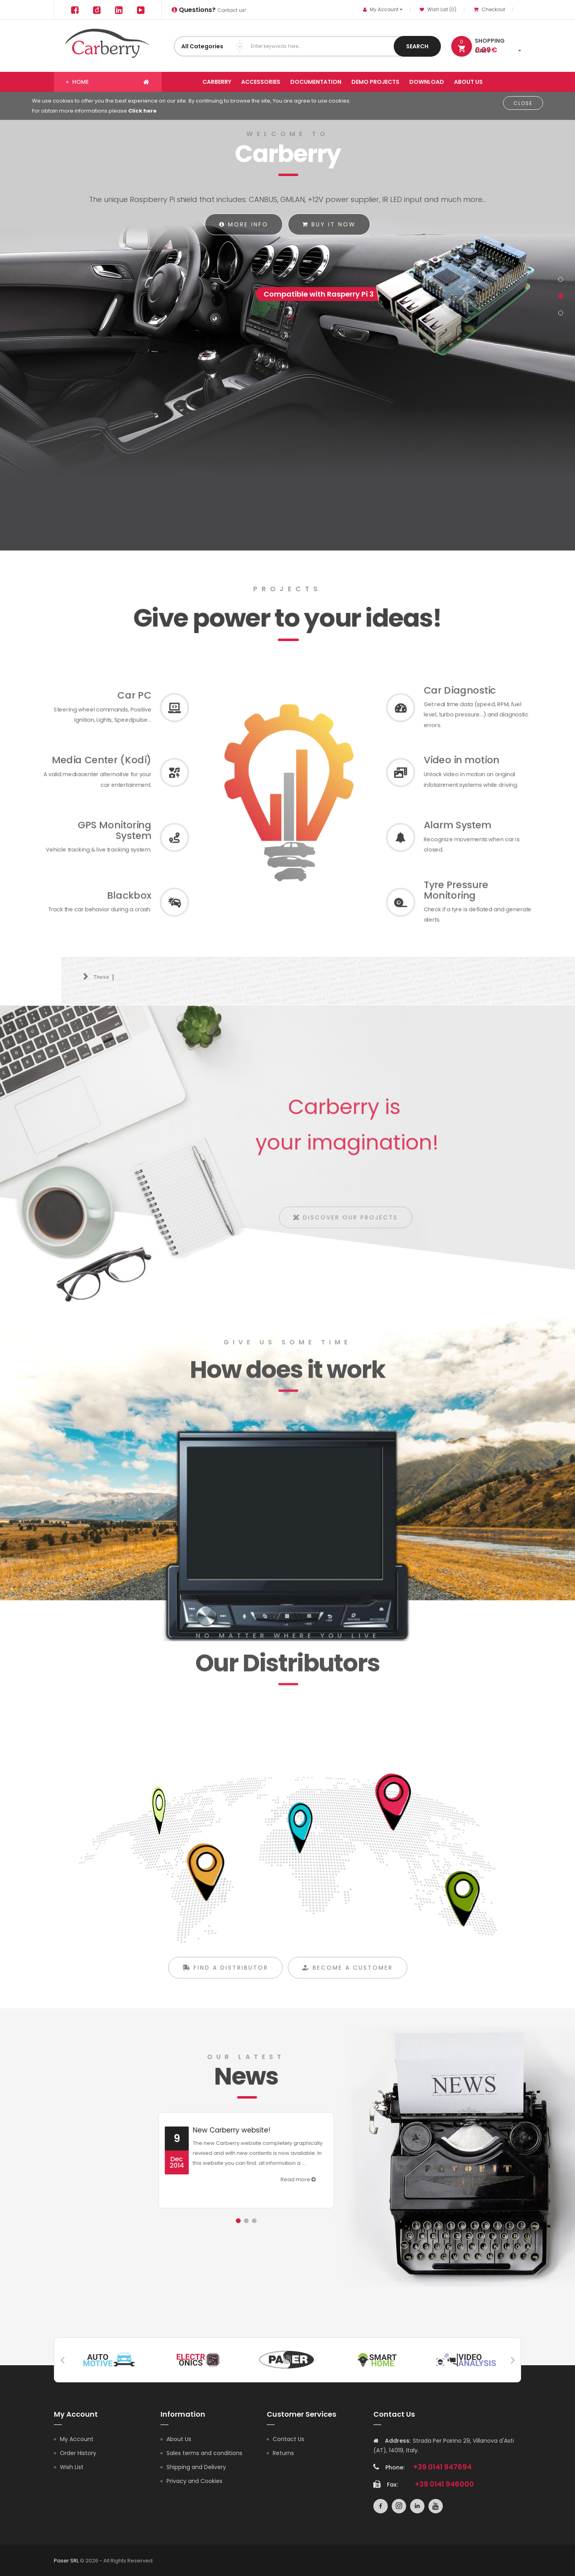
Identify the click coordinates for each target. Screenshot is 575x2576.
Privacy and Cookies (194, 2480)
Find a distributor (225, 1983)
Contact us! (209, 10)
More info (243, 224)
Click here (142, 111)
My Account (76, 2438)
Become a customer (347, 1983)
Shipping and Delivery (196, 2466)
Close (523, 103)
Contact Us (288, 2438)
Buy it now (329, 224)
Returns (283, 2452)
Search (417, 46)
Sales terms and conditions (204, 2452)
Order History (78, 2452)
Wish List (71, 2466)
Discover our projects (351, 1223)
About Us (179, 2438)
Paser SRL (66, 2560)
